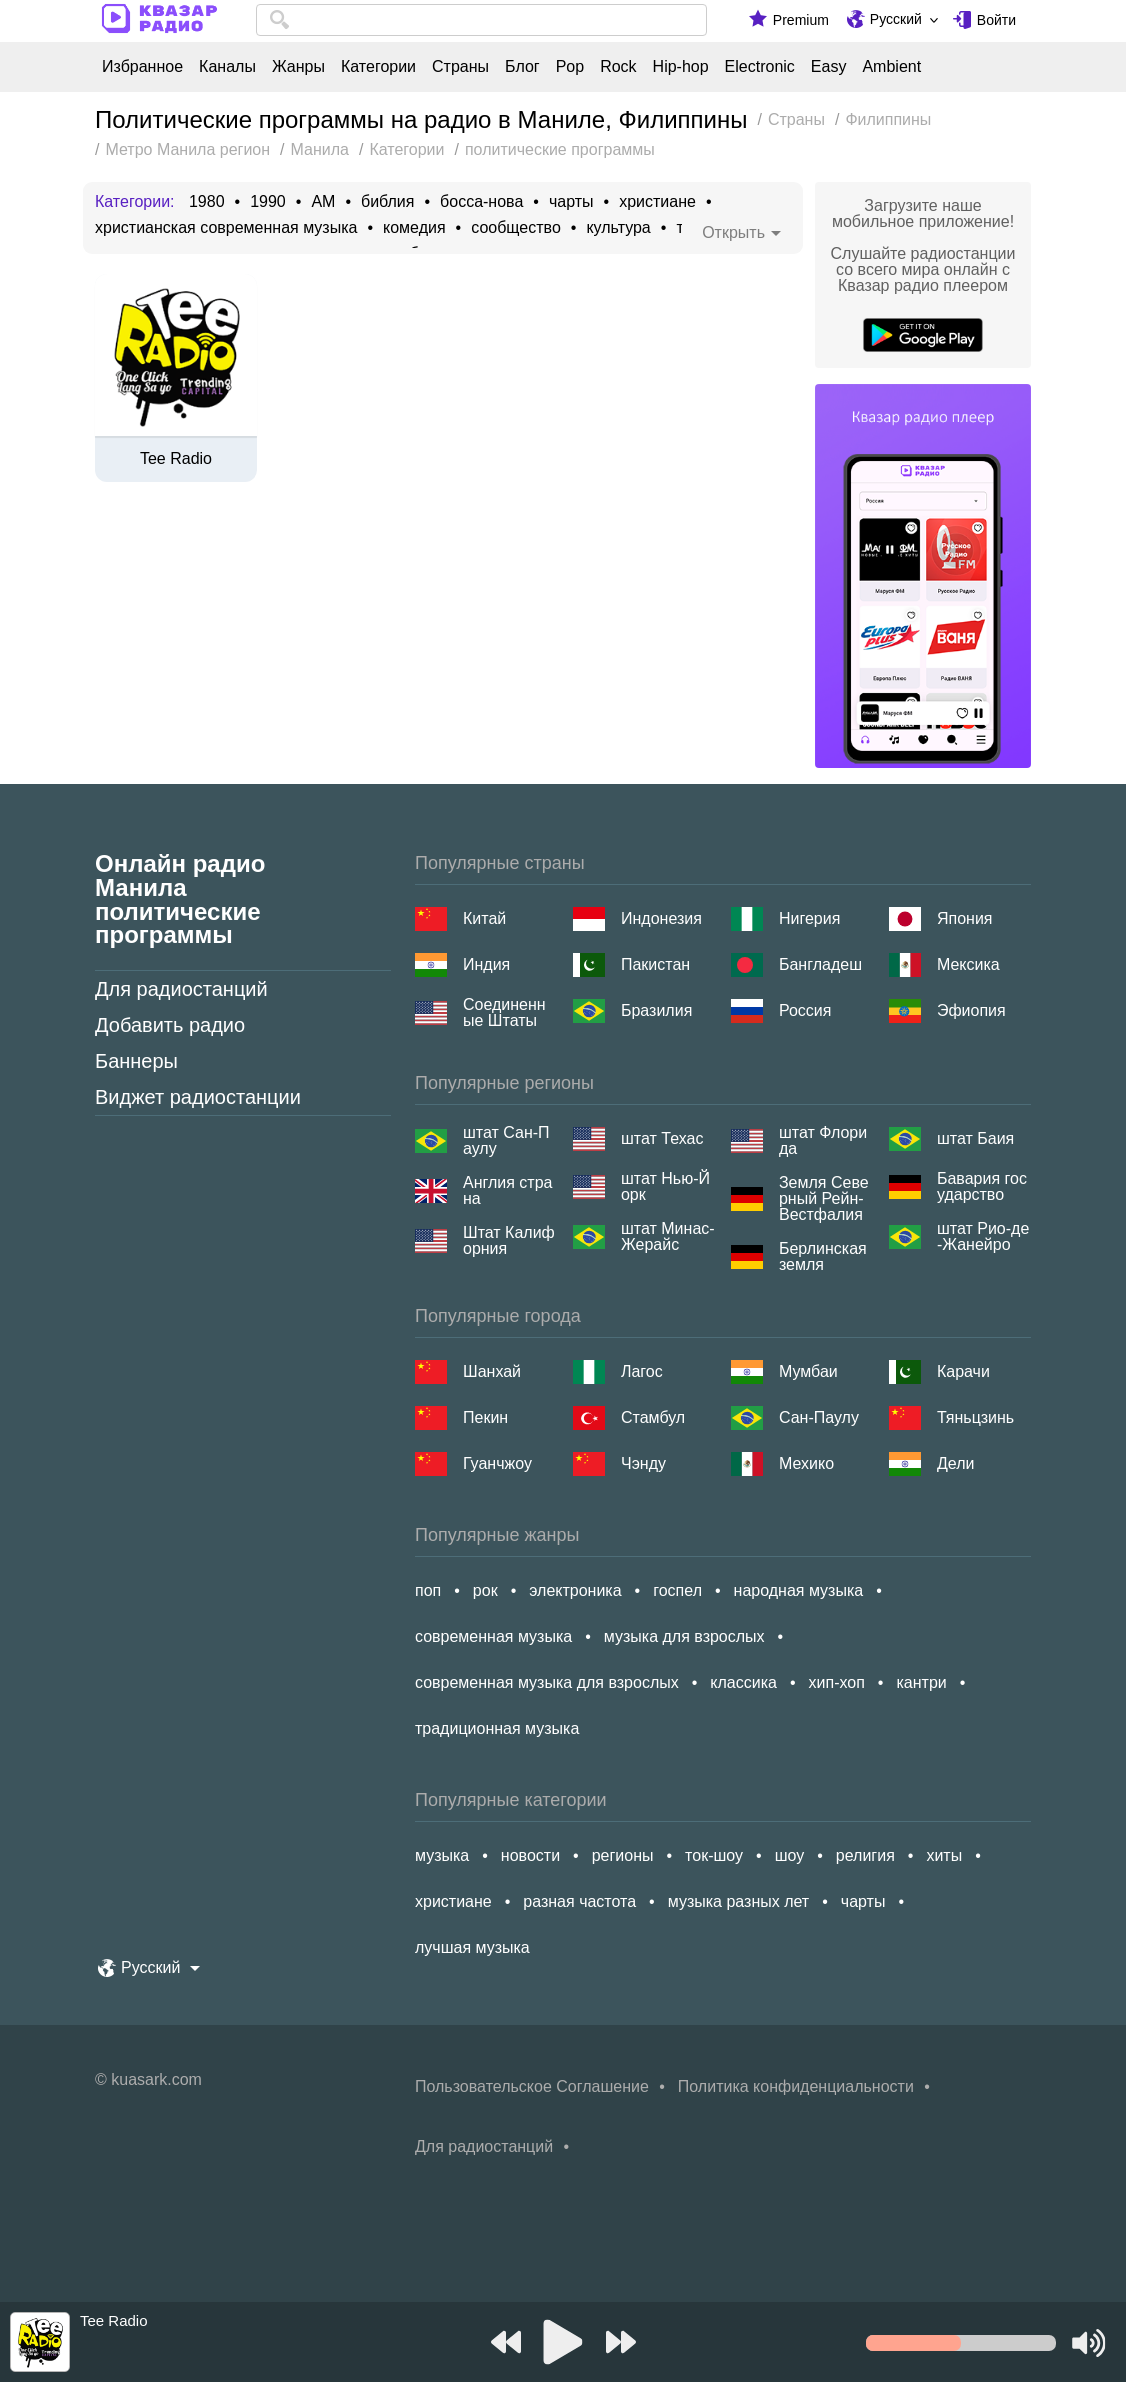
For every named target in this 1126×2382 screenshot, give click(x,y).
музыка (442, 1855)
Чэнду (643, 1463)
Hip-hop (681, 67)
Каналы (227, 67)
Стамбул (653, 1417)
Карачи (963, 1371)
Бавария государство (982, 1187)
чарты (571, 202)
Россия (805, 1010)
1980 (207, 202)
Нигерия (809, 918)
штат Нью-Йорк (665, 1187)
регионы (623, 1855)
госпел (677, 1590)
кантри (921, 1682)
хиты (944, 1855)
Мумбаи (808, 1371)
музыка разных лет (738, 1901)
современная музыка (493, 1636)
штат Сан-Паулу (506, 1141)
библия (387, 202)
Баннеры (136, 1061)
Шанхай (492, 1371)
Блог (522, 67)
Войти (996, 20)
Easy (829, 67)
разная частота (579, 1901)
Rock (618, 67)
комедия (414, 228)
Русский (896, 19)
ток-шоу (714, 1855)
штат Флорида (823, 1141)
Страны (460, 67)
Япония (965, 918)
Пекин (485, 1417)
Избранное (142, 67)
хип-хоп (837, 1682)
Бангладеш (820, 964)
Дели (955, 1463)
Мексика (968, 964)
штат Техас (662, 1138)
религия (865, 1855)
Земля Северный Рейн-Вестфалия (824, 1199)
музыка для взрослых (684, 1636)
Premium (801, 20)
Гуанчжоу (497, 1463)
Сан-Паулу (819, 1417)
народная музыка (799, 1590)
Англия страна (508, 1191)
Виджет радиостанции (198, 1097)
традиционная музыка (497, 1728)
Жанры (298, 67)
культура (618, 228)
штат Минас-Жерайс (668, 1237)
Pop (570, 67)
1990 (268, 202)
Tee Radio (176, 459)
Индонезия (661, 918)
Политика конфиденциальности (796, 2086)
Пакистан (655, 964)
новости (530, 1855)
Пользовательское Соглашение (532, 2086)
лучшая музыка (472, 1947)
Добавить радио (170, 1025)
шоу (790, 1855)
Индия (486, 964)
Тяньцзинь (975, 1417)
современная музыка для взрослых (547, 1682)
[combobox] (481, 20)
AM (323, 202)
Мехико (806, 1463)
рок (485, 1590)
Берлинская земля (823, 1257)
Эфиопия (971, 1010)
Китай (484, 918)
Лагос (642, 1371)
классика (743, 1682)
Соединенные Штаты (504, 1013)
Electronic (760, 67)
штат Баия (975, 1138)
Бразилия (656, 1010)
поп (428, 1590)
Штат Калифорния (509, 1241)
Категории (378, 67)
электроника (575, 1590)
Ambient (891, 67)
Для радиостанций (181, 989)
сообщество (516, 228)
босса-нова (481, 202)
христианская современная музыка (226, 228)
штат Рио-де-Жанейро (983, 1237)
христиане (657, 202)
